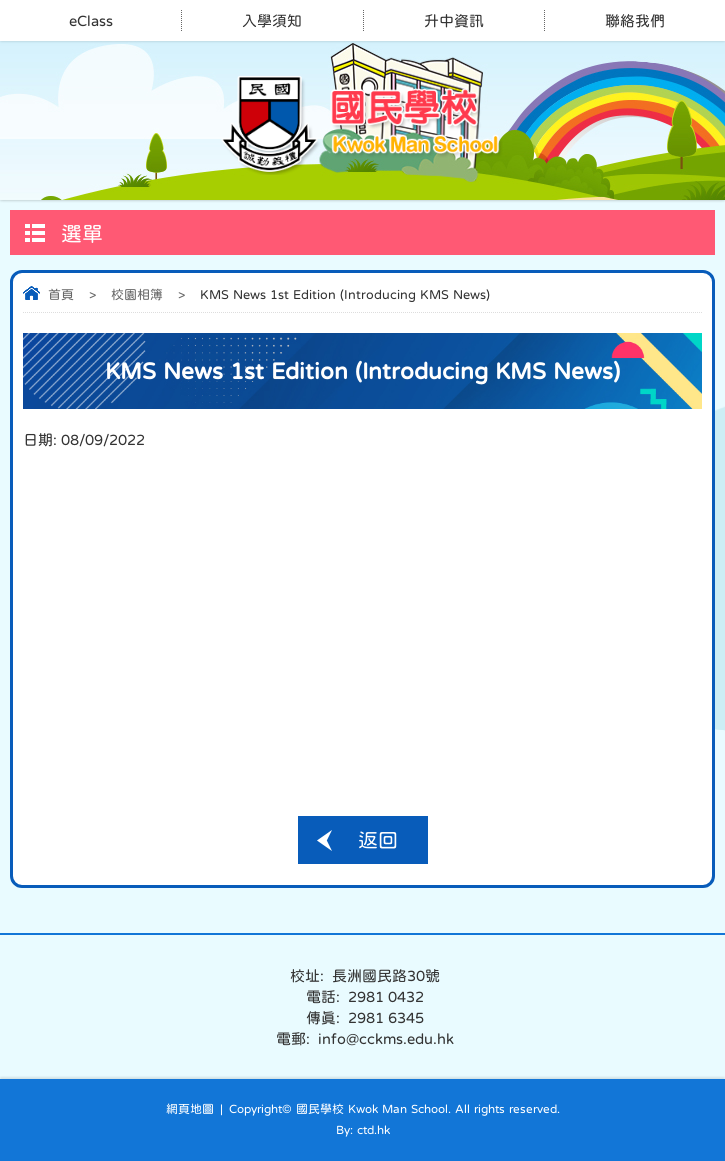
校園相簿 (137, 294)
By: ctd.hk (363, 1130)
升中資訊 (454, 20)
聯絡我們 (635, 20)
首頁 (61, 294)
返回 (378, 840)
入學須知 (272, 20)
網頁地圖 (190, 1109)
